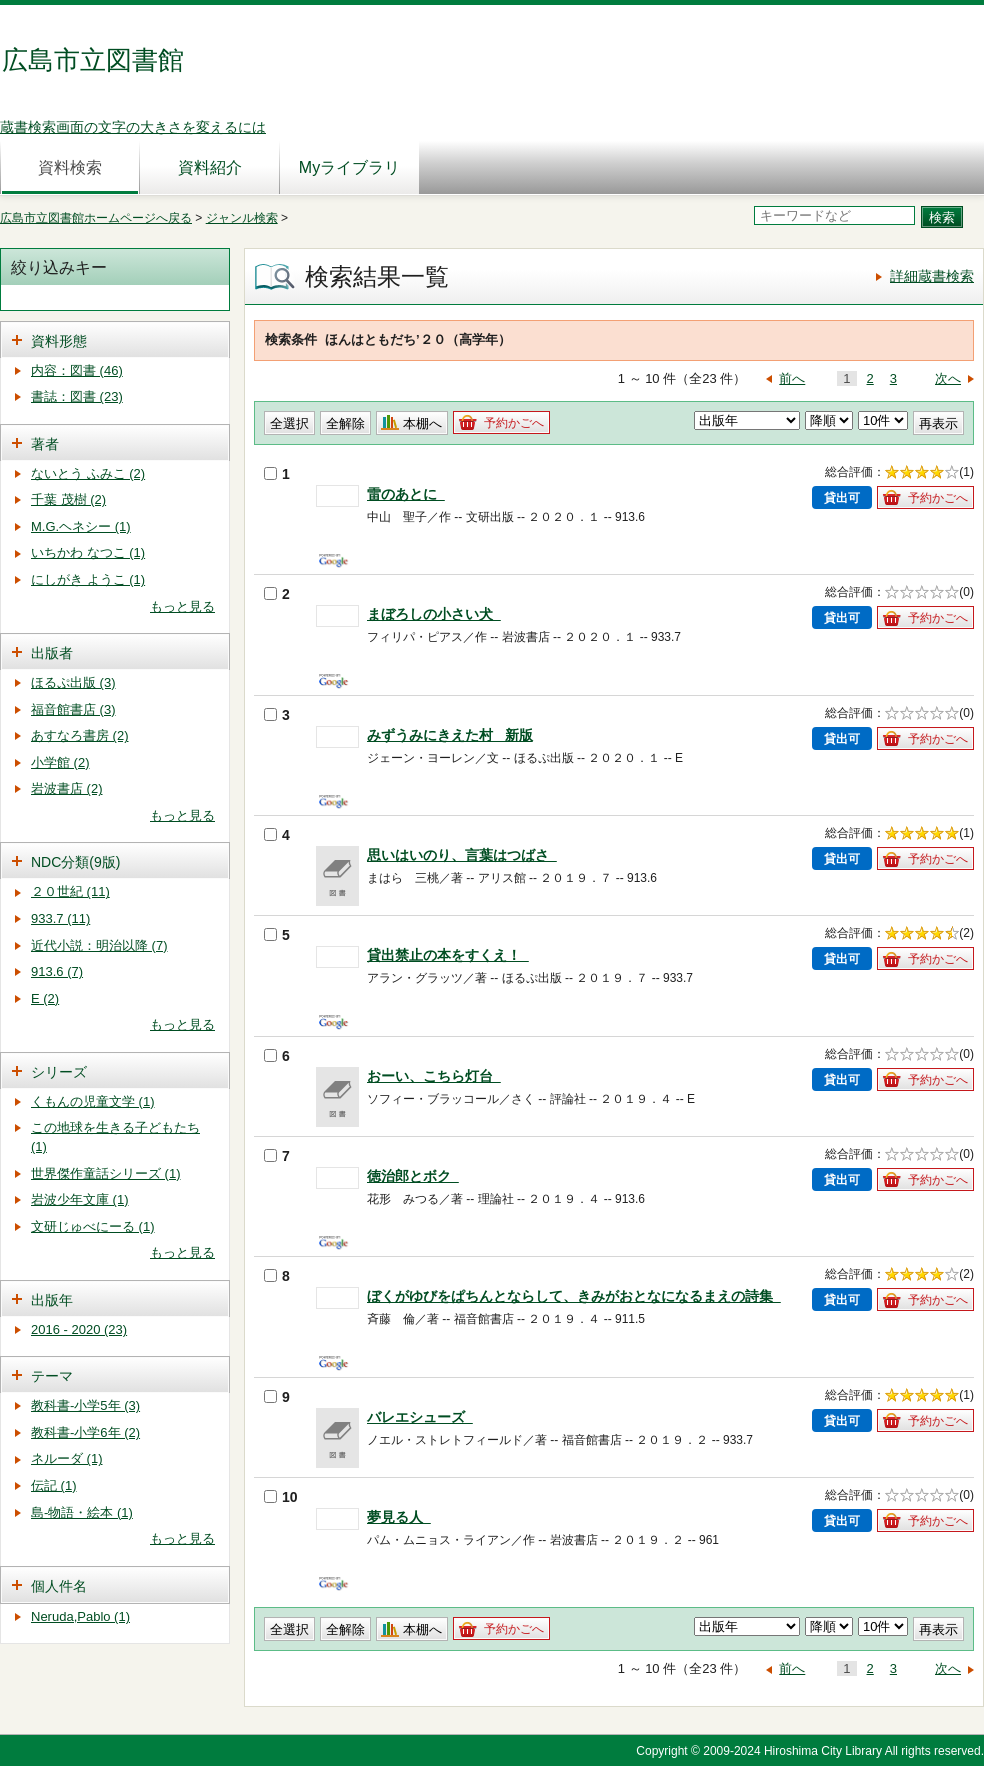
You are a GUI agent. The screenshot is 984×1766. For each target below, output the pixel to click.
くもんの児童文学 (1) (93, 1101)
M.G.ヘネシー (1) (81, 526)
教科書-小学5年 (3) (85, 1405)
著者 (45, 444)
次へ (948, 378)
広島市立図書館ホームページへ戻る (96, 218)
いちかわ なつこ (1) (88, 552)
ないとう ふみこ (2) (88, 473)
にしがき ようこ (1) (88, 579)
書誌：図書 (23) (77, 396)
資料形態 (59, 341)
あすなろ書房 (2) (80, 735)
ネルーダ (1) (67, 1458)
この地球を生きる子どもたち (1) (115, 1137)
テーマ (52, 1376)
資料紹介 (210, 167)
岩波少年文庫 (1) (80, 1199)
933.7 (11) (60, 918)
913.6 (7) (57, 971)
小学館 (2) (60, 762)
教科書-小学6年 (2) (85, 1432)
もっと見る (182, 606)
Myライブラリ (349, 167)
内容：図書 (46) (77, 370)
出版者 (52, 653)
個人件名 (59, 1586)
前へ (792, 378)
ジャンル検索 (242, 218)
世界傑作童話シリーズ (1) (106, 1173)
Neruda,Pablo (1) (80, 1616)
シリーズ (59, 1072)
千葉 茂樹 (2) (68, 499)
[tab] (115, 339)
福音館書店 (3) (73, 709)
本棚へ (422, 423)
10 (281, 1497)
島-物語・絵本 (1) (82, 1512)
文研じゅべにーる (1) (93, 1226)
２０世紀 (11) (70, 891)
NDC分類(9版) (75, 862)
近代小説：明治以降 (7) (99, 945)
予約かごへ (514, 423)
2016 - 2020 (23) (79, 1329)
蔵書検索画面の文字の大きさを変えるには (133, 127)
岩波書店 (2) (67, 788)
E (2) (45, 998)
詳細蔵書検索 (932, 276)
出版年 (52, 1300)
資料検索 (70, 167)
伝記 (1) (54, 1485)
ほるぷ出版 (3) (73, 682)
